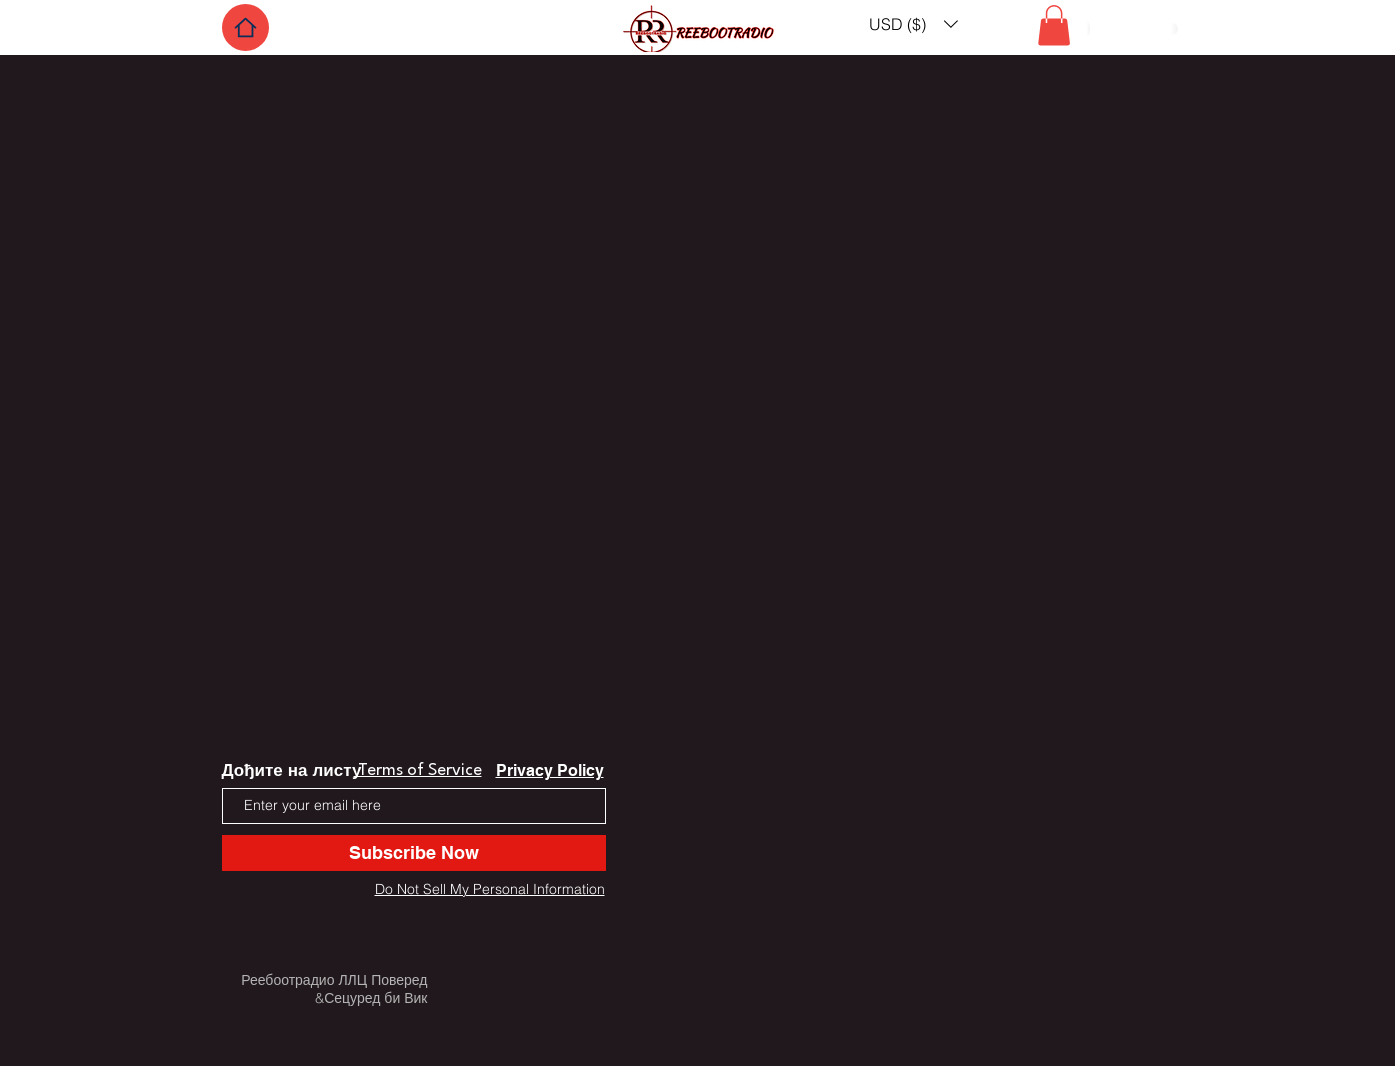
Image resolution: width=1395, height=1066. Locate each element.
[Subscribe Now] (414, 853)
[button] (913, 23)
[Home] (245, 27)
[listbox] (913, 23)
